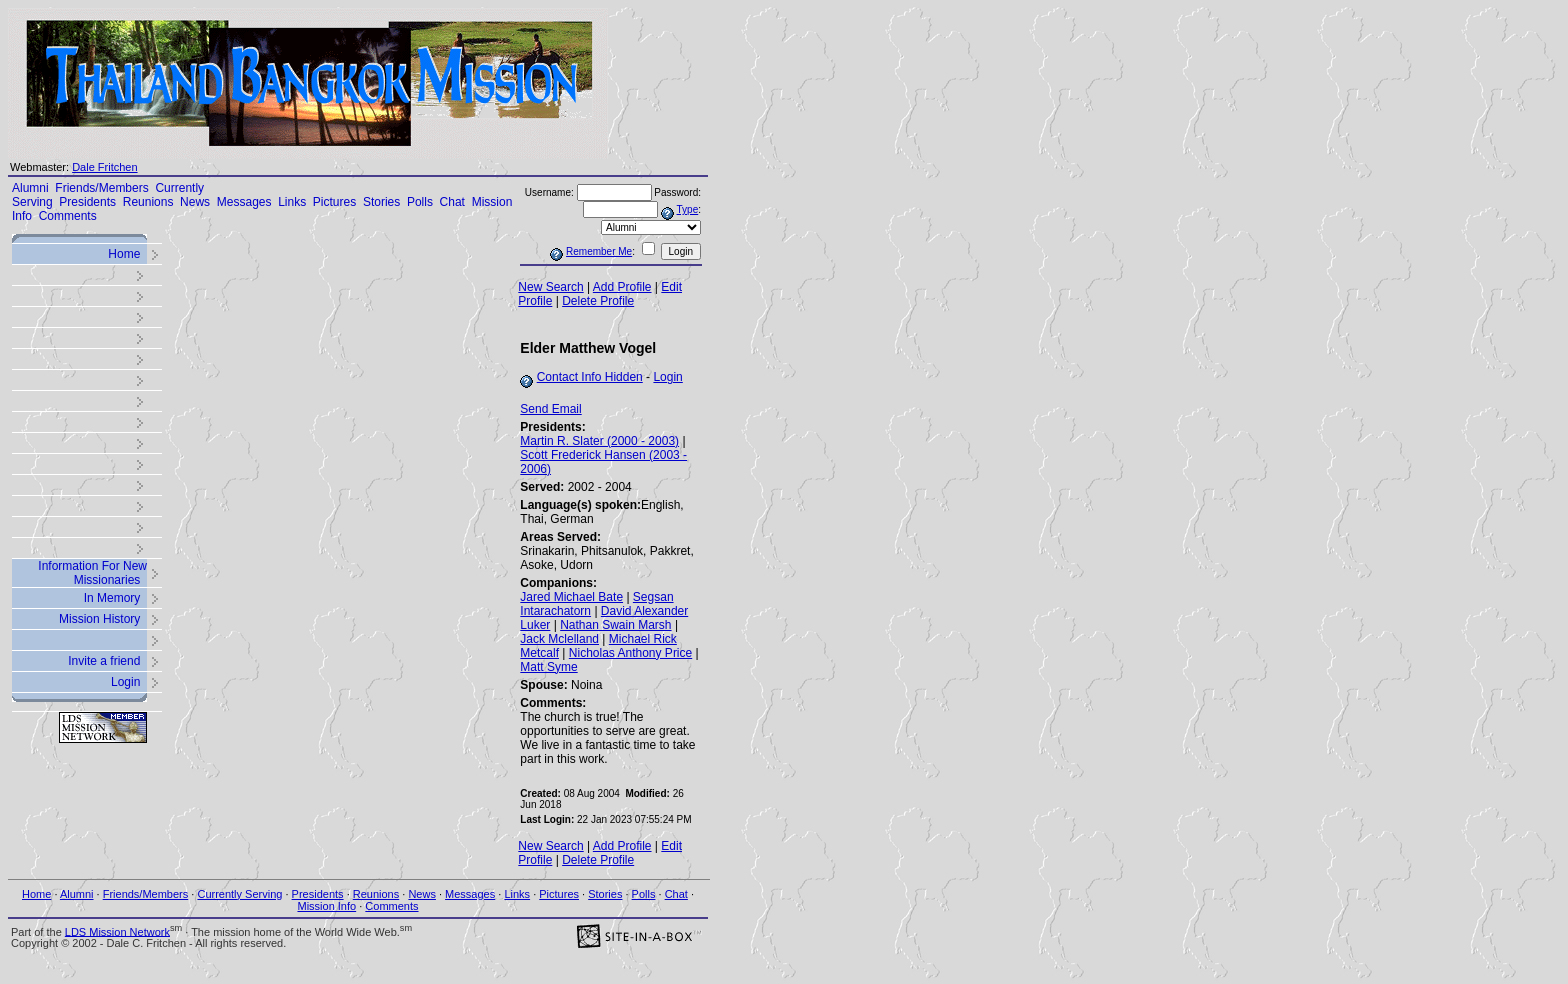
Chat (452, 202)
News (195, 202)
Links (292, 202)
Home (124, 254)
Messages (244, 202)
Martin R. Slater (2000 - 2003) (599, 441)
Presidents (87, 202)
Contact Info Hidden (590, 377)
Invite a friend (104, 661)
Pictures (334, 202)
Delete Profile (598, 301)
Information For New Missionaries (92, 573)
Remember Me (599, 251)
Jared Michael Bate (571, 597)
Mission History (99, 619)
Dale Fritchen (104, 167)
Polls (420, 202)
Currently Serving (239, 894)
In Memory (112, 598)
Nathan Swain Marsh (615, 625)
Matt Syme (548, 667)
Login (125, 682)
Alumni (30, 188)
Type (688, 209)
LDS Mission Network (117, 931)
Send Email (550, 409)
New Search (550, 287)
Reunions (148, 202)
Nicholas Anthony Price (630, 653)
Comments (68, 216)
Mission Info (326, 906)
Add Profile (622, 287)
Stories (381, 202)
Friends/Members (101, 188)
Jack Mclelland (559, 639)
